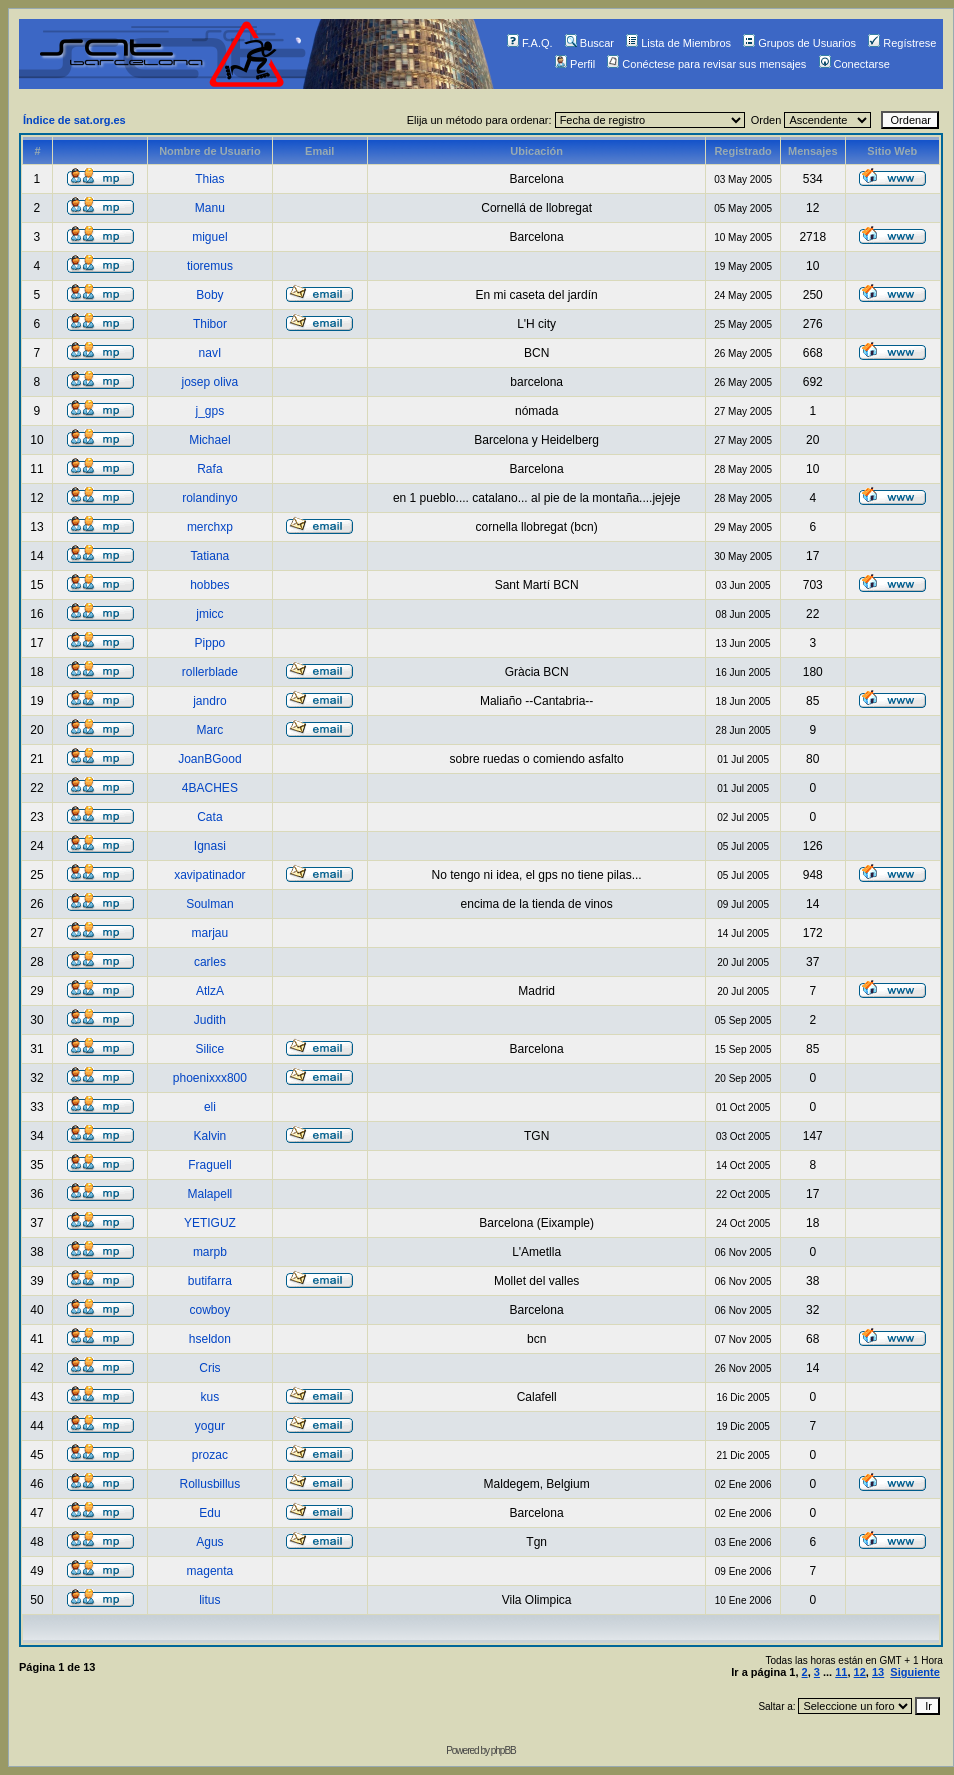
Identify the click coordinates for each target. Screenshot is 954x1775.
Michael (209, 440)
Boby (209, 295)
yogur (210, 1426)
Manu (210, 208)
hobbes (209, 585)
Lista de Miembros (678, 43)
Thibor (210, 324)
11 (841, 1672)
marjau (210, 933)
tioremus (210, 266)
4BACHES (210, 788)
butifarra (210, 1281)
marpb (210, 1252)
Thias (209, 179)
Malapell (210, 1194)
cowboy (210, 1310)
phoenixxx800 (210, 1078)
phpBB (503, 1750)
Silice (210, 1049)
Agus (209, 1542)
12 (860, 1672)
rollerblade (210, 672)
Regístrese (902, 43)
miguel (209, 237)
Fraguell (209, 1165)
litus (209, 1600)
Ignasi (210, 846)
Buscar (589, 43)
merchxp (210, 527)
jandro (209, 701)
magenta (210, 1571)
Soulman (209, 904)
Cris (209, 1368)
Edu (209, 1513)
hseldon (210, 1339)
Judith (210, 1020)
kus (210, 1397)
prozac (210, 1455)
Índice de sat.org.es (74, 120)
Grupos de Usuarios (799, 43)
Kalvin (210, 1136)
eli (210, 1107)
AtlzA (210, 991)
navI (210, 353)
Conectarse (854, 64)
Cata (209, 817)
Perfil (575, 64)
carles (210, 962)
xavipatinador (209, 875)
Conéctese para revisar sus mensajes (706, 64)
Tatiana (210, 556)
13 (878, 1672)
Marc (210, 730)
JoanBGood (209, 759)
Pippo (210, 643)
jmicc (209, 614)
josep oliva (210, 382)
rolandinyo (209, 498)
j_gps (210, 411)
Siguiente (915, 1672)
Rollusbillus (210, 1484)
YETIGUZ (210, 1223)
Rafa (209, 469)
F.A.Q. (530, 43)
